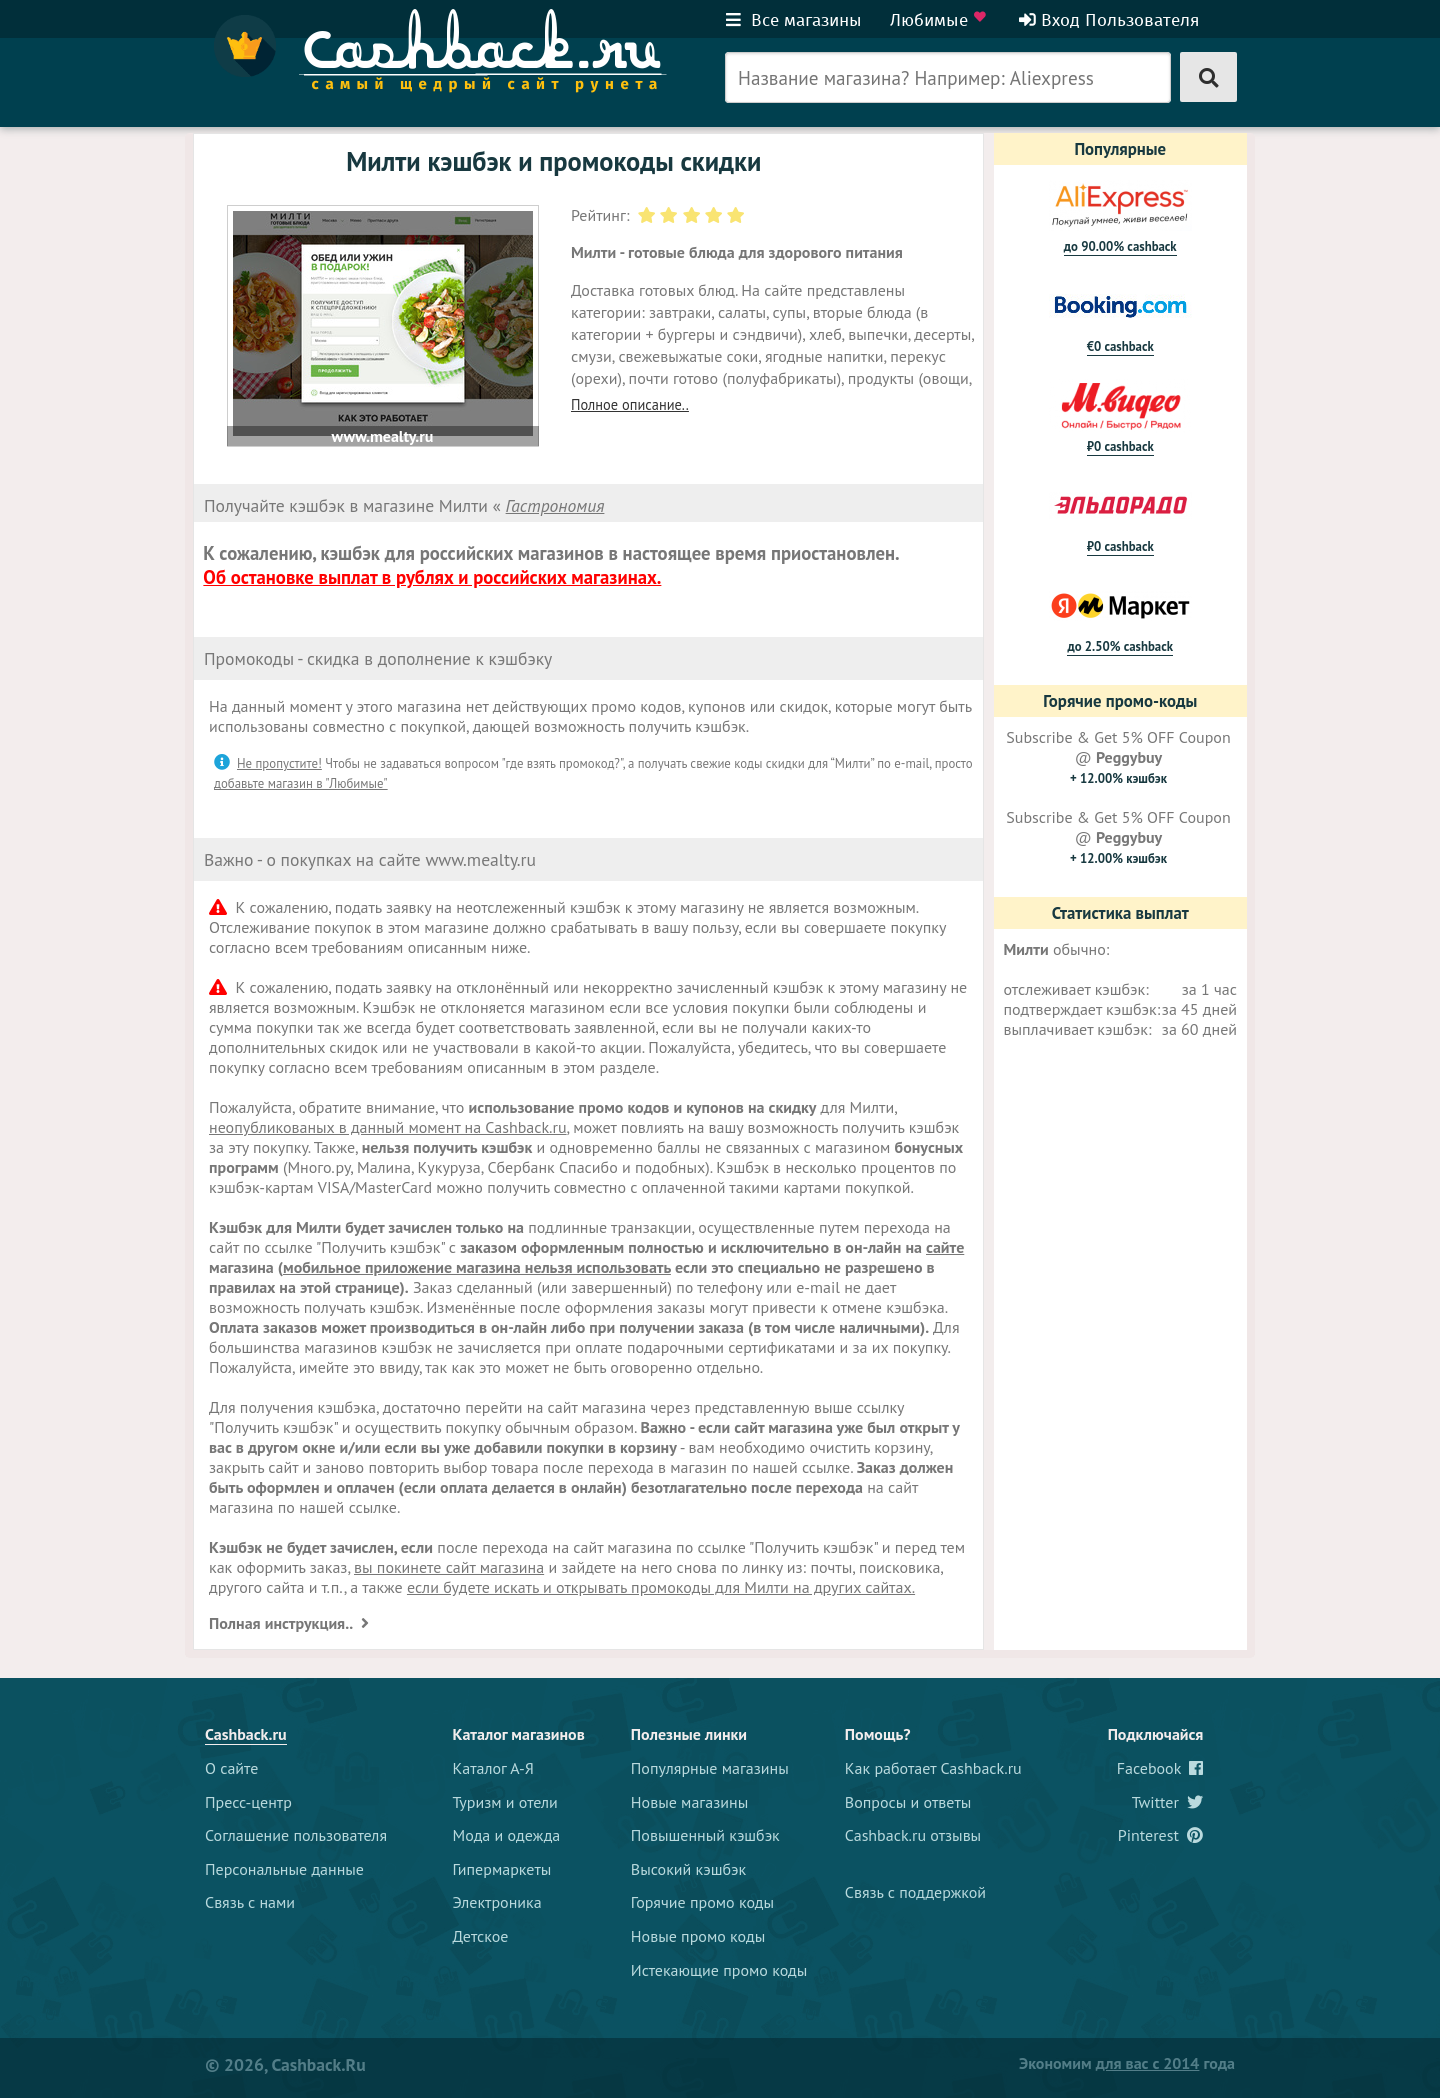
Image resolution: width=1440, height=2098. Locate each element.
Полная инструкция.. (282, 1623)
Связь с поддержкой (915, 1892)
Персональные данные (284, 1869)
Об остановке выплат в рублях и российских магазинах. (432, 577)
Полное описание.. (630, 404)
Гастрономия (555, 505)
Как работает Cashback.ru (933, 1768)
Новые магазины (689, 1802)
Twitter (1168, 1802)
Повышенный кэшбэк (705, 1835)
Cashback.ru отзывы (913, 1835)
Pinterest (1161, 1835)
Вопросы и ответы (908, 1802)
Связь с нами (250, 1902)
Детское (481, 1936)
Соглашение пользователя (296, 1835)
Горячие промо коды (702, 1902)
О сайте (231, 1768)
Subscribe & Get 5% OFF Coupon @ (1118, 757)
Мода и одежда (507, 1835)
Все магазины (794, 20)
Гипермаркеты (502, 1869)
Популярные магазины (710, 1768)
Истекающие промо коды (719, 1970)
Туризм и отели (505, 1802)
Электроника (497, 1902)
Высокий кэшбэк (688, 1869)
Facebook (1160, 1768)
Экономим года (1127, 2063)
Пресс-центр (248, 1802)
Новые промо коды (698, 1936)
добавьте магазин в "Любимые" (301, 783)
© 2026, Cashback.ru (285, 2064)
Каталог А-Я (493, 1768)
